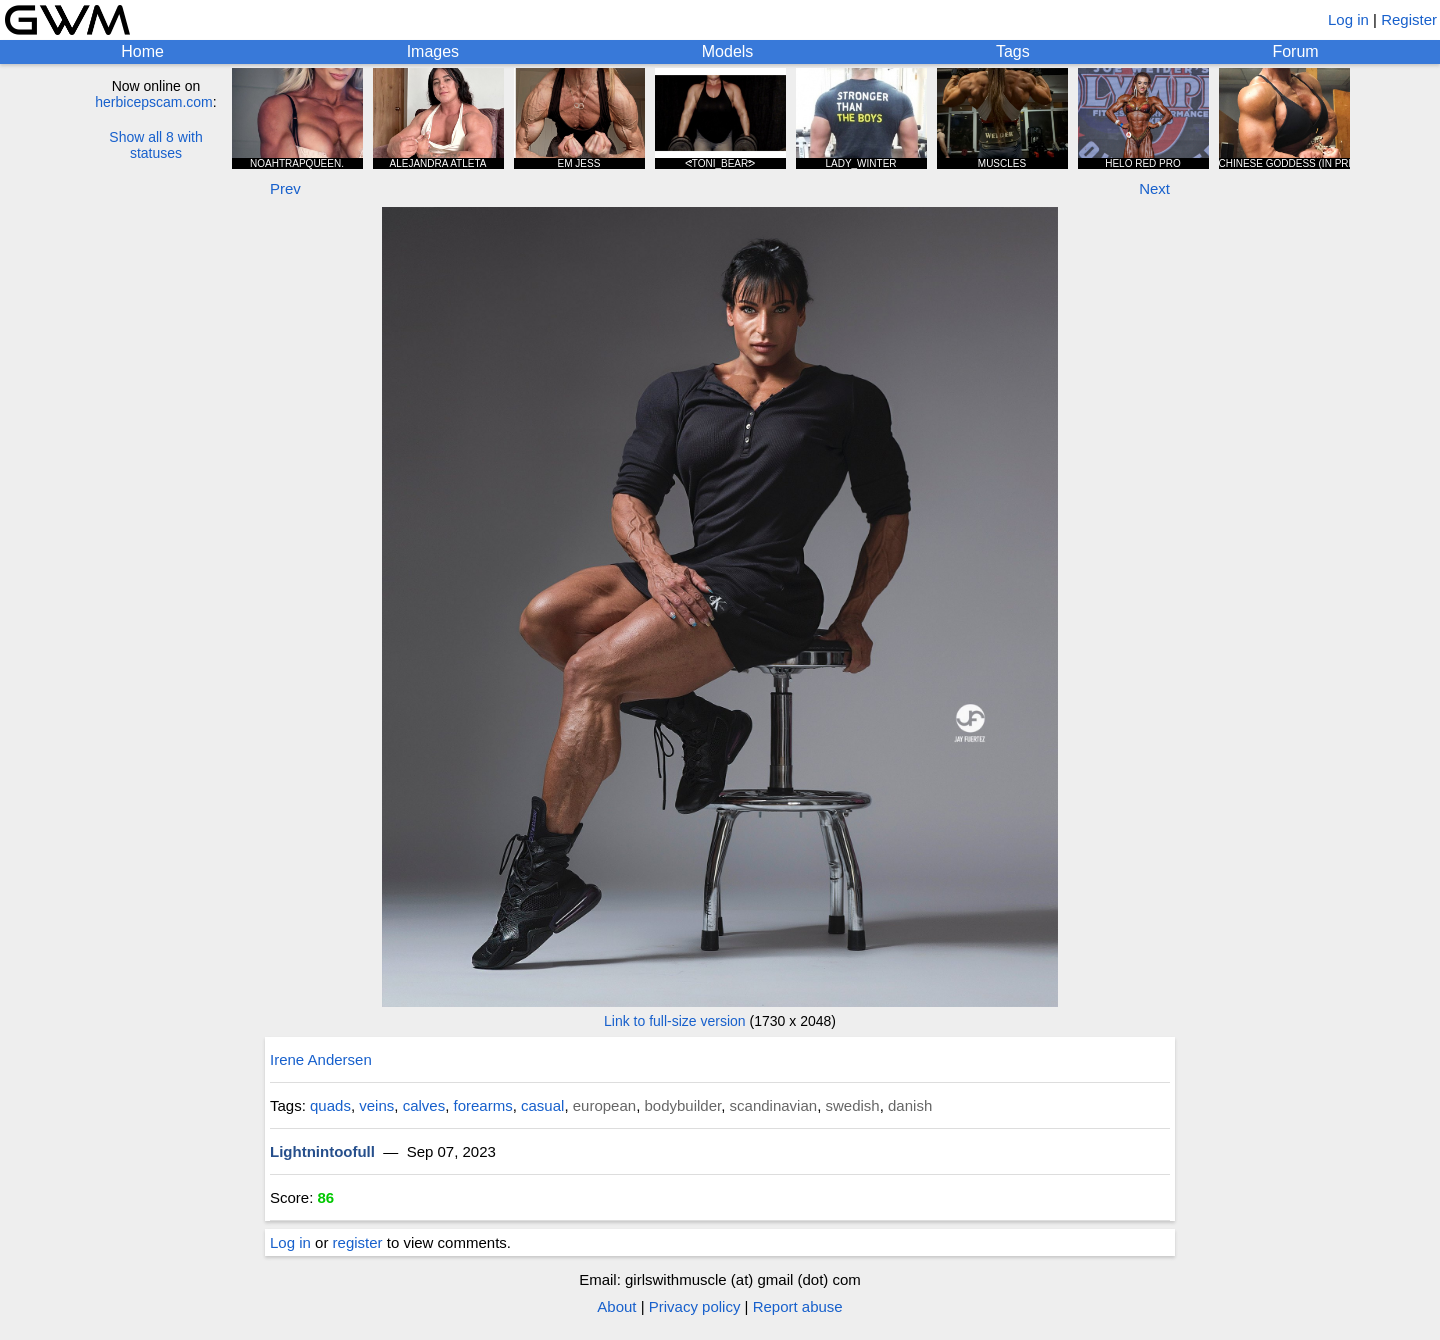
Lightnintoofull (322, 1151)
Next (1154, 188)
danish (910, 1105)
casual (542, 1105)
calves (424, 1105)
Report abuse (798, 1306)
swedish (852, 1105)
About (616, 1306)
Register (1409, 19)
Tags (1013, 51)
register (358, 1242)
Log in (1348, 19)
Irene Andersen (321, 1059)
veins (376, 1105)
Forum (1295, 51)
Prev (285, 188)
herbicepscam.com (154, 102)
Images (433, 51)
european (604, 1105)
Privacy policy (695, 1306)
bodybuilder (682, 1105)
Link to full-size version (675, 1021)
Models (728, 51)
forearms (483, 1105)
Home (142, 51)
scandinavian (774, 1105)
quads (330, 1105)
